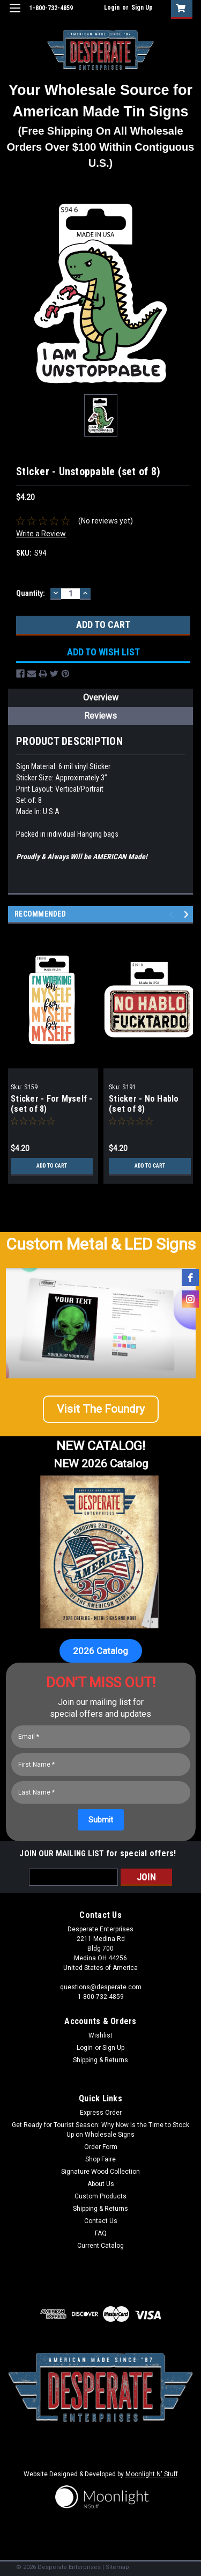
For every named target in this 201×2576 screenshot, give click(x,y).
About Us (100, 2184)
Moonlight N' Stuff (151, 2474)
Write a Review (41, 533)
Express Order (101, 2112)
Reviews (100, 716)
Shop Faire (100, 2159)
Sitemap (117, 2567)
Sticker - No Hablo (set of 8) (144, 1104)
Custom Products (100, 2196)
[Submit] (101, 1819)
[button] (101, 1413)
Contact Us (100, 2221)
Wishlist (100, 2035)
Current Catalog (100, 2245)
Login (112, 7)
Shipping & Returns (100, 2060)
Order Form (100, 2147)
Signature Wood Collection (100, 2171)
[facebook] (190, 1277)
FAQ (101, 2233)
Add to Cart (51, 1166)
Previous (173, 914)
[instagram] (190, 1299)
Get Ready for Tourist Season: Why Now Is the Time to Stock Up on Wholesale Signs (100, 2129)
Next (188, 914)
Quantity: (30, 593)
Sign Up (142, 7)
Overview (100, 697)
